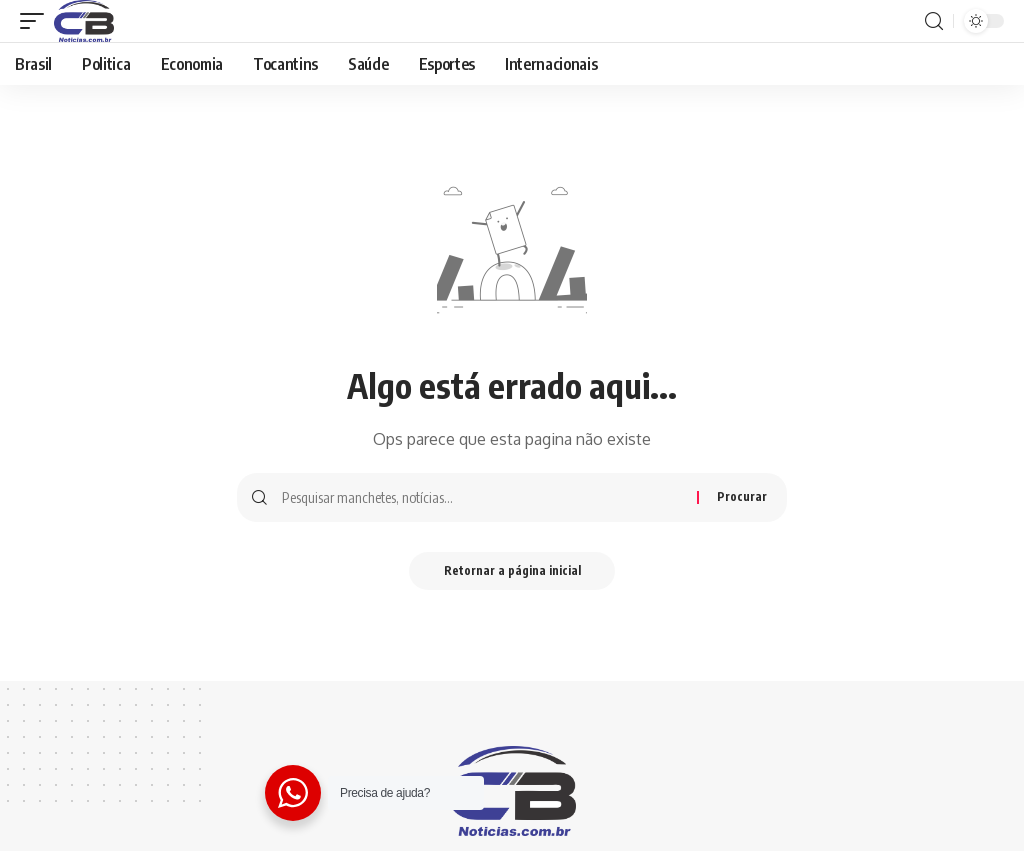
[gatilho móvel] (37, 21)
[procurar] (934, 21)
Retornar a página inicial (512, 571)
